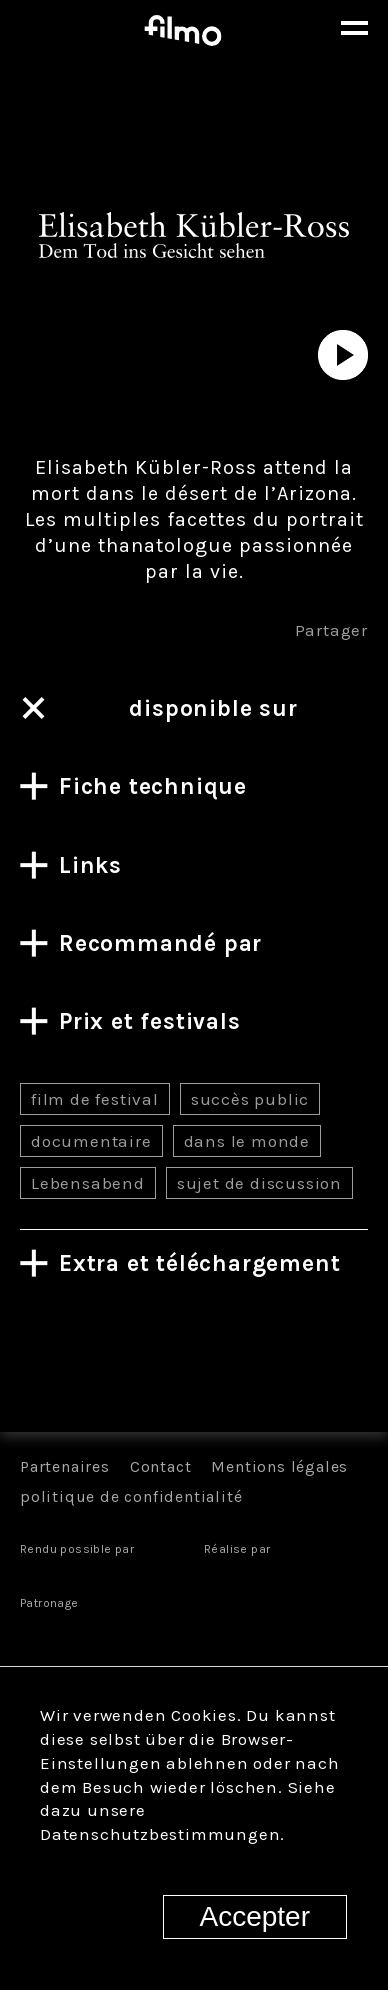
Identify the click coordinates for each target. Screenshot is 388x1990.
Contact (161, 1466)
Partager (331, 630)
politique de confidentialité (131, 1496)
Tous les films (193, 1361)
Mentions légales (279, 1466)
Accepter (255, 1916)
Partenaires (65, 1466)
